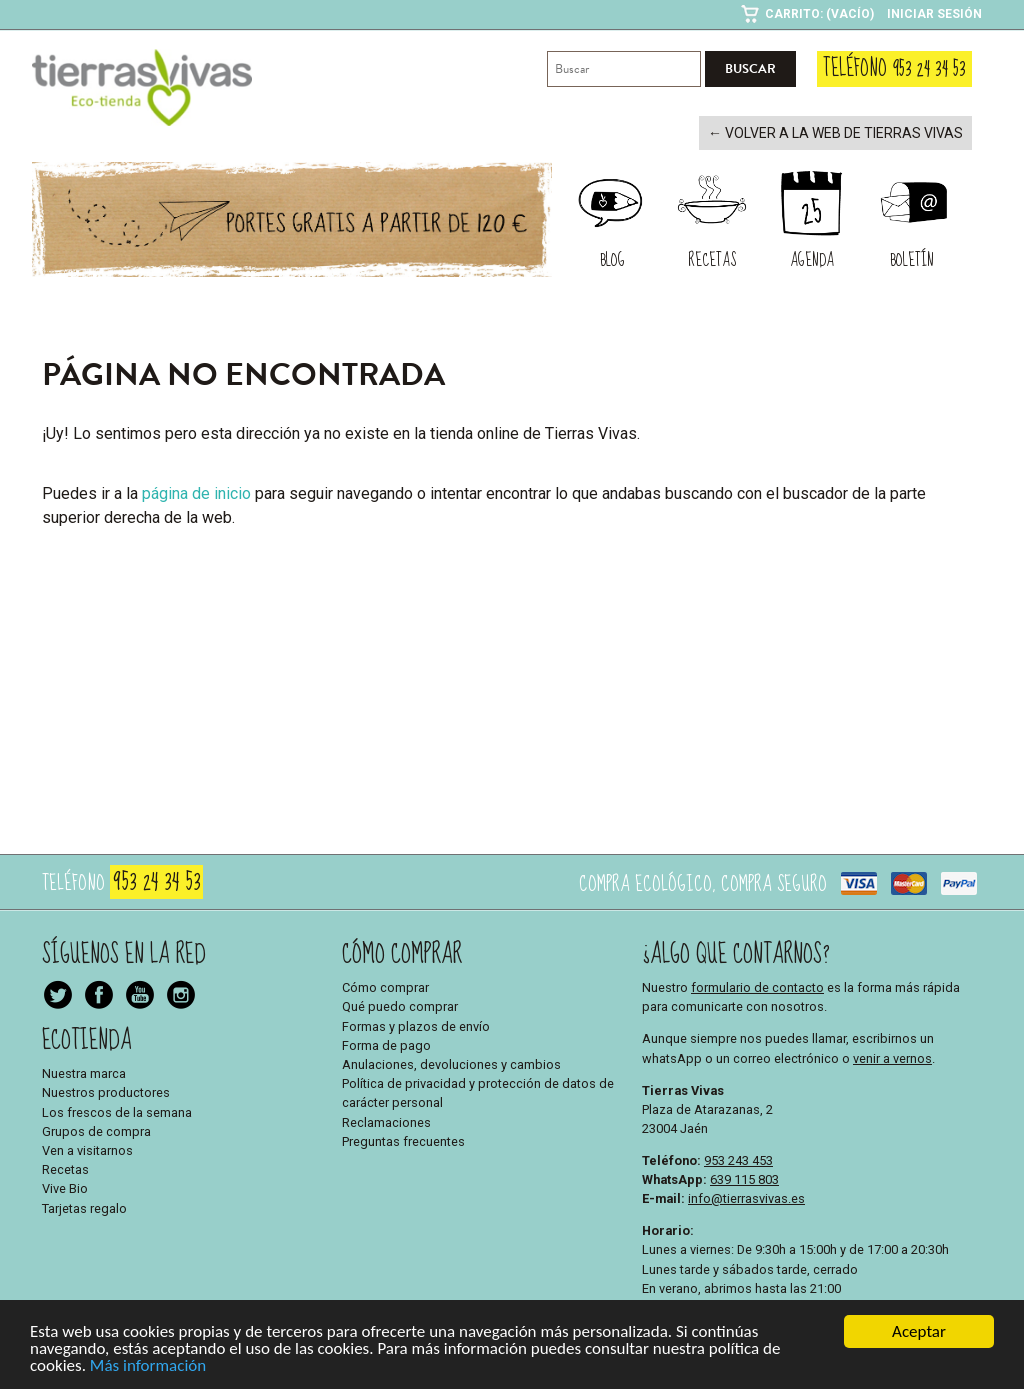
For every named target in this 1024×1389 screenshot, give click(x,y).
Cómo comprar (385, 985)
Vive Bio (65, 1187)
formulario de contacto (757, 985)
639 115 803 (744, 1177)
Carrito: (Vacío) (819, 14)
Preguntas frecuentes (403, 1139)
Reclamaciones (386, 1120)
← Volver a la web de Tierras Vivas (847, 132)
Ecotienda (87, 1038)
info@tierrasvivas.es (746, 1196)
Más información (148, 1369)
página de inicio (196, 491)
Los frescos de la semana (117, 1110)
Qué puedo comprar (400, 1005)
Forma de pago (386, 1043)
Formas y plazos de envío (416, 1024)
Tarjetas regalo (84, 1206)
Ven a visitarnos (87, 1148)
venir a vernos (892, 1056)
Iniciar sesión (934, 14)
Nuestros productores (106, 1091)
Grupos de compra (96, 1129)
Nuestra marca (84, 1071)
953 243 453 (738, 1158)
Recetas (65, 1167)
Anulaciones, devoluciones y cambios (451, 1062)
